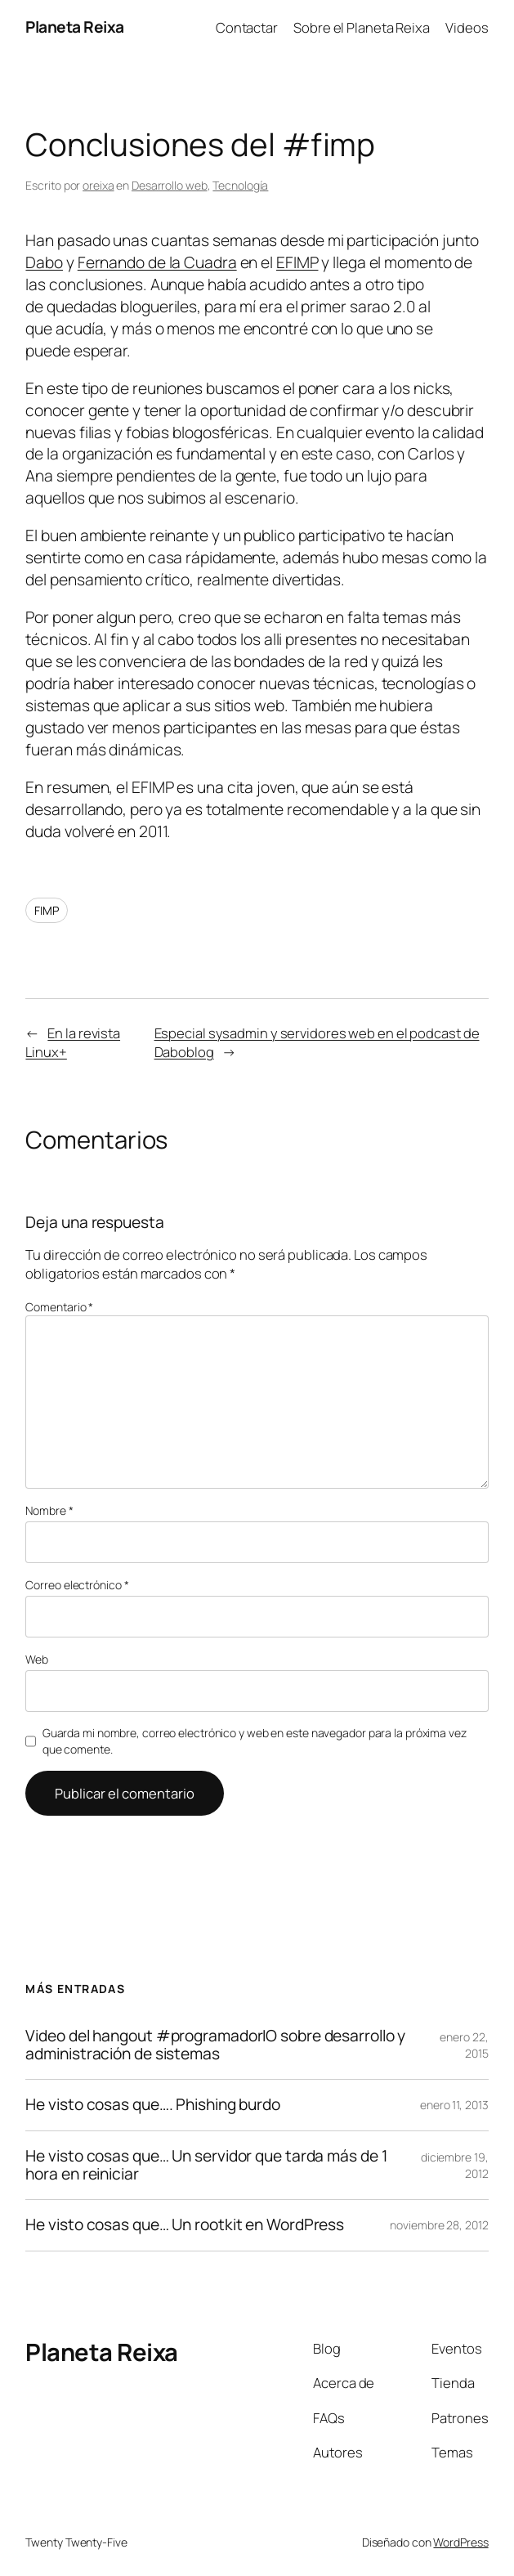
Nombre (49, 1510)
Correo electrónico (76, 1585)
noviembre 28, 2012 (439, 2225)
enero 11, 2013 (454, 2104)
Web (36, 1659)
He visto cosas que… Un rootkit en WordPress (184, 2225)
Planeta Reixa (74, 27)
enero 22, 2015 (464, 2045)
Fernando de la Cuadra (157, 262)
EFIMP (297, 262)
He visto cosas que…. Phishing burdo (152, 2105)
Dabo (44, 262)
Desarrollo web (170, 185)
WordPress (460, 2542)
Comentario (59, 1307)
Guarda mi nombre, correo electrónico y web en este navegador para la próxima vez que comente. (254, 1741)
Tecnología (240, 185)
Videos (466, 27)
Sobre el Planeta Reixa (361, 27)
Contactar (247, 27)
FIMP (46, 910)
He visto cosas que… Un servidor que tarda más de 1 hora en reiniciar (206, 2165)
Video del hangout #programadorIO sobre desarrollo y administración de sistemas (215, 2045)
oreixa (98, 185)
